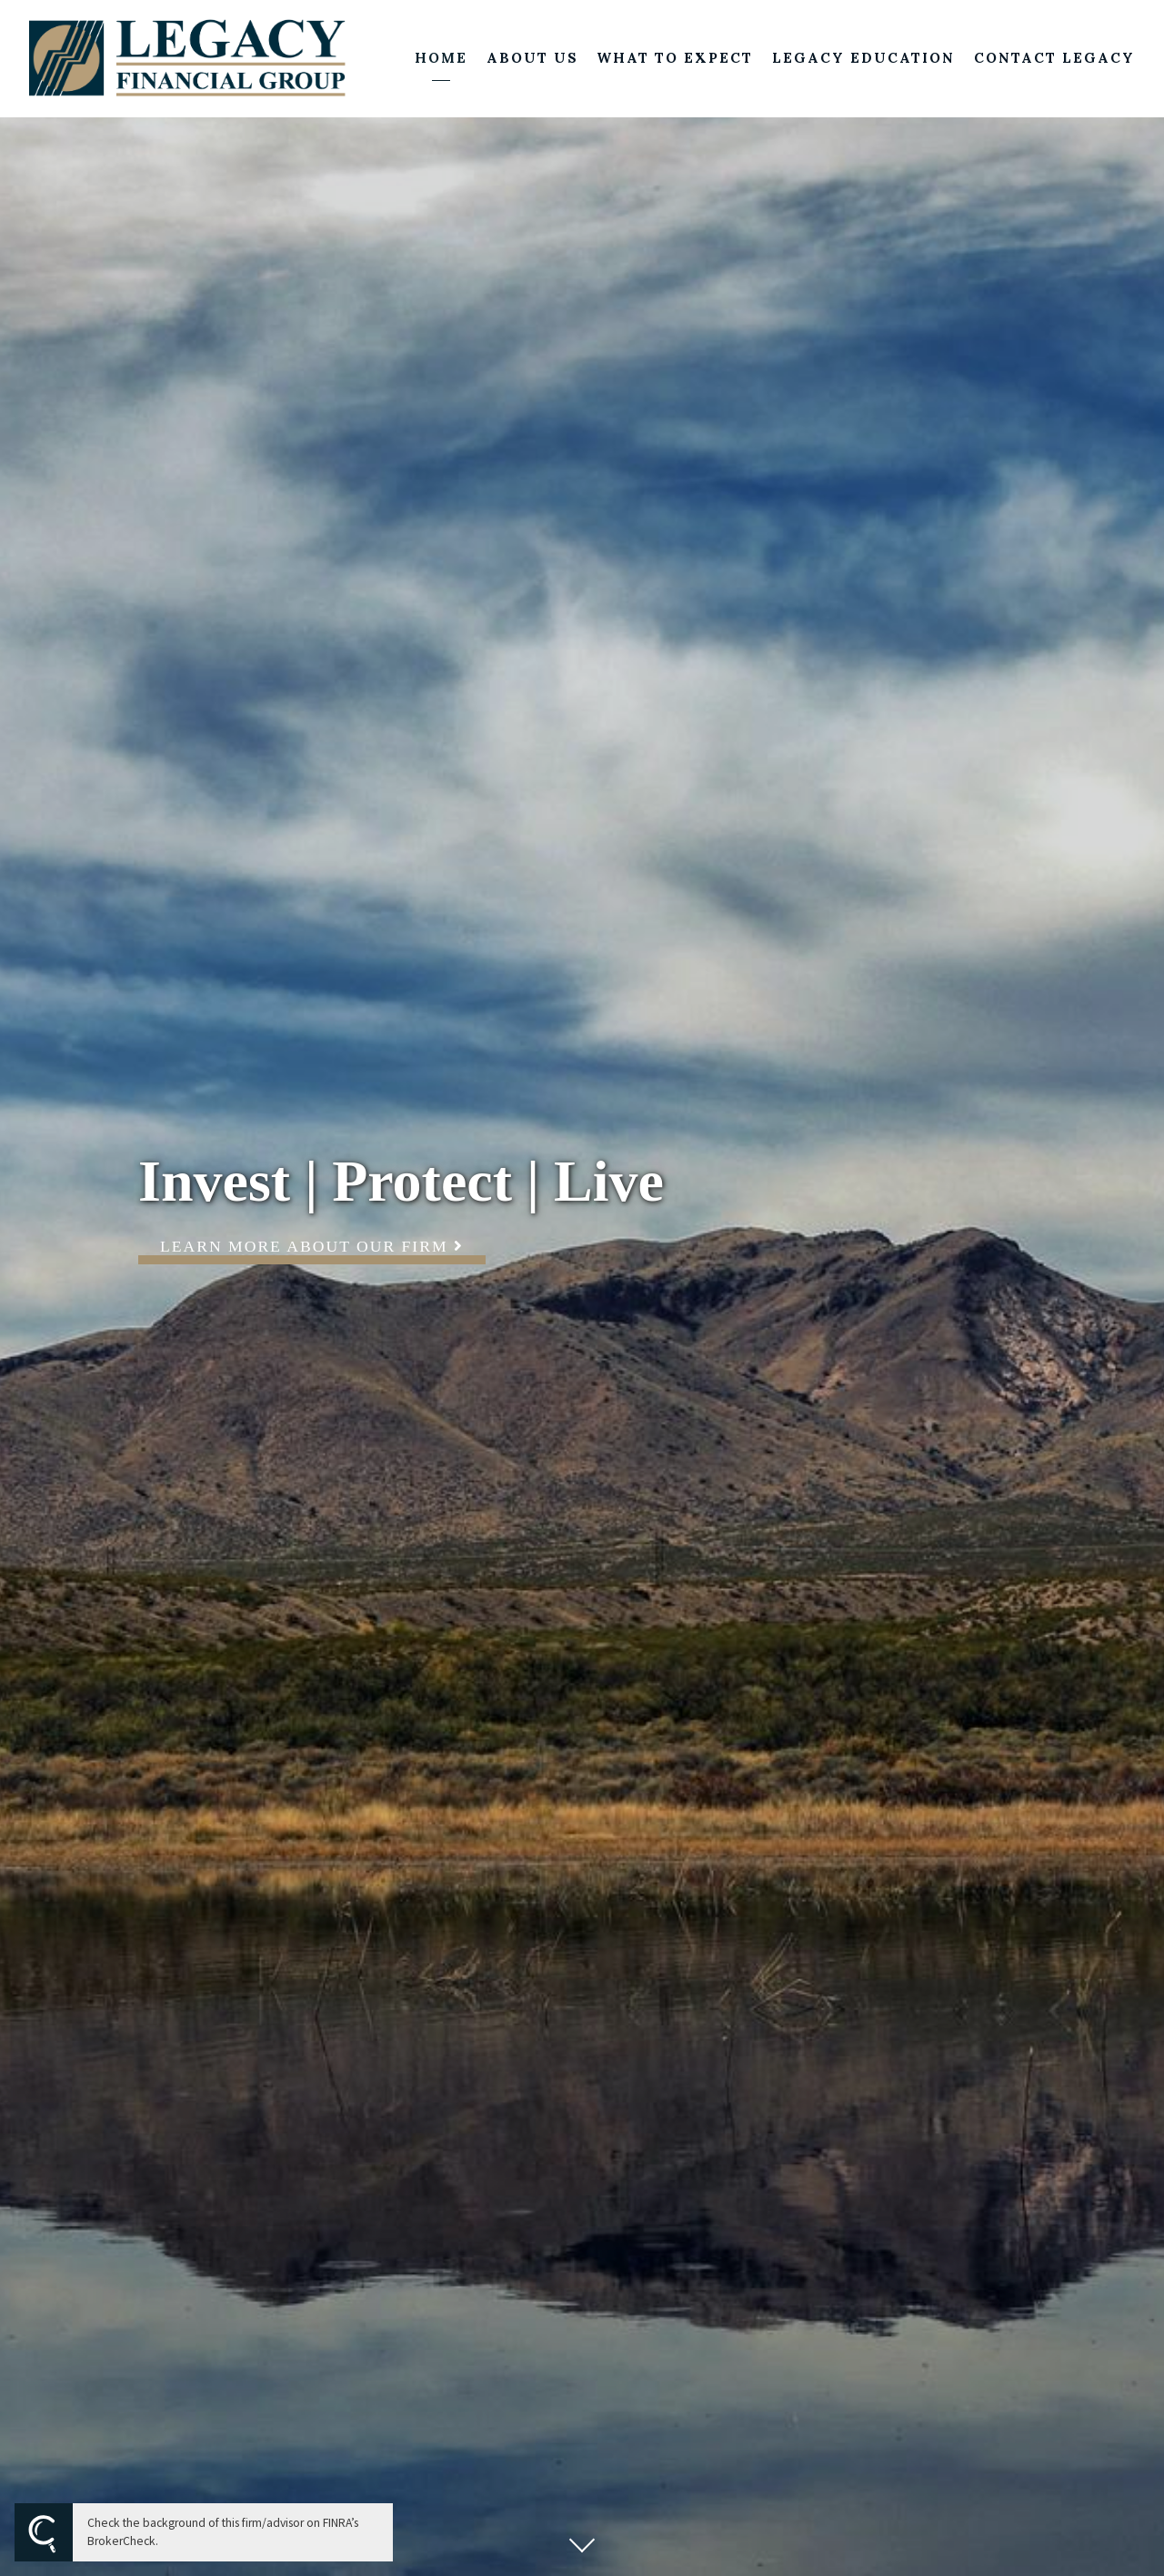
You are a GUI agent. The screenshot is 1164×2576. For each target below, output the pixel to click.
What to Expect (675, 57)
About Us (532, 57)
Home (441, 57)
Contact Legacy (1054, 57)
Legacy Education (863, 57)
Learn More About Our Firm (312, 1246)
